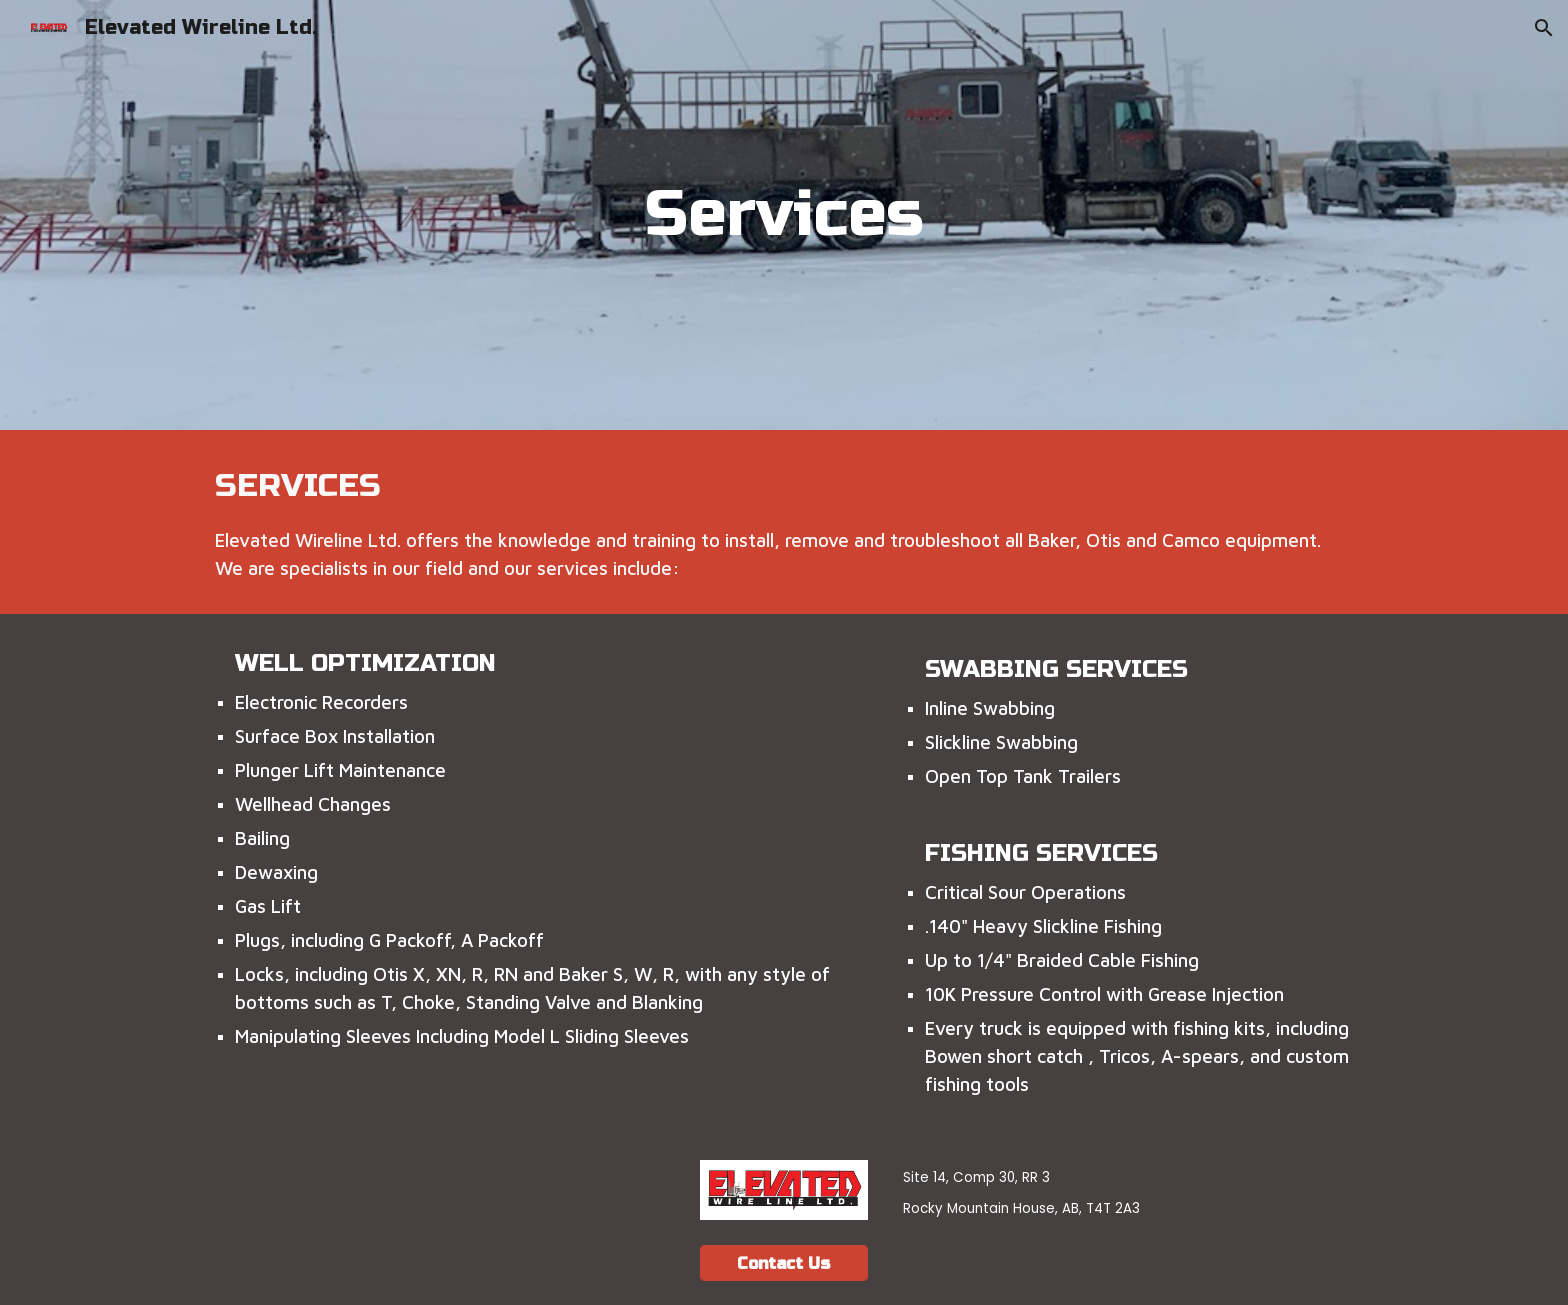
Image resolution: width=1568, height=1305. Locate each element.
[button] (1544, 28)
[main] (784, 215)
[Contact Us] (784, 1263)
